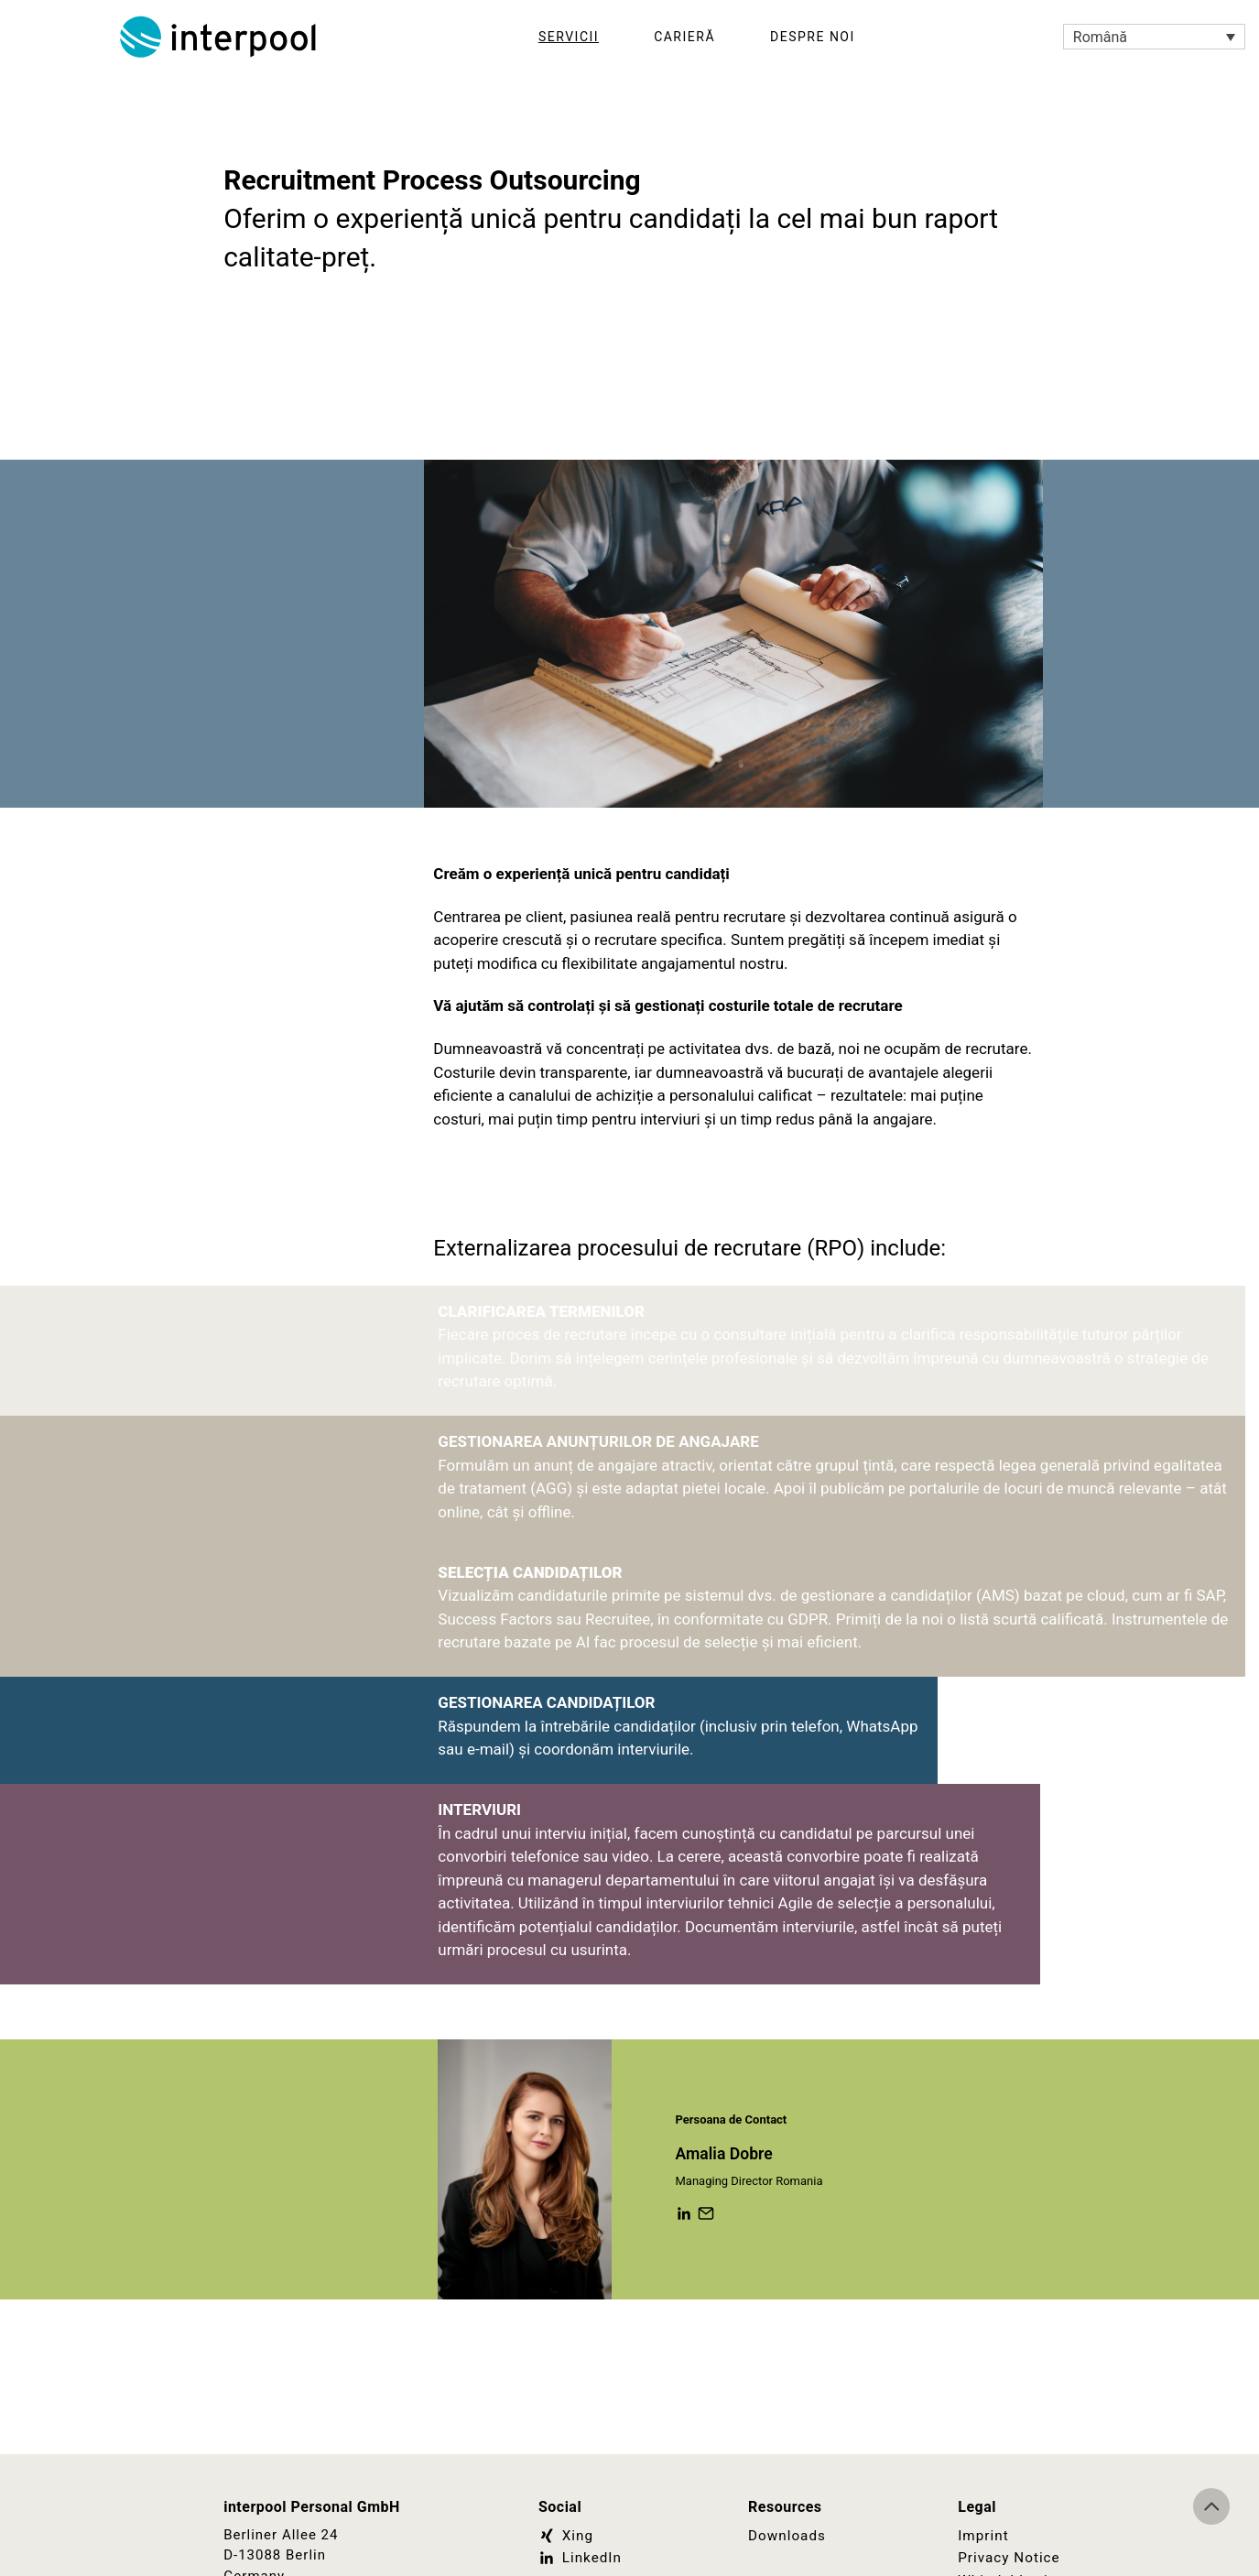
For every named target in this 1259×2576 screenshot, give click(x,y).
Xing (565, 2535)
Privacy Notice (1008, 2557)
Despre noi (812, 36)
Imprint (983, 2535)
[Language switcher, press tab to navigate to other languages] (1154, 37)
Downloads (786, 2535)
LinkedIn (579, 2557)
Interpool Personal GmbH (219, 37)
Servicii (568, 36)
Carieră (684, 36)
